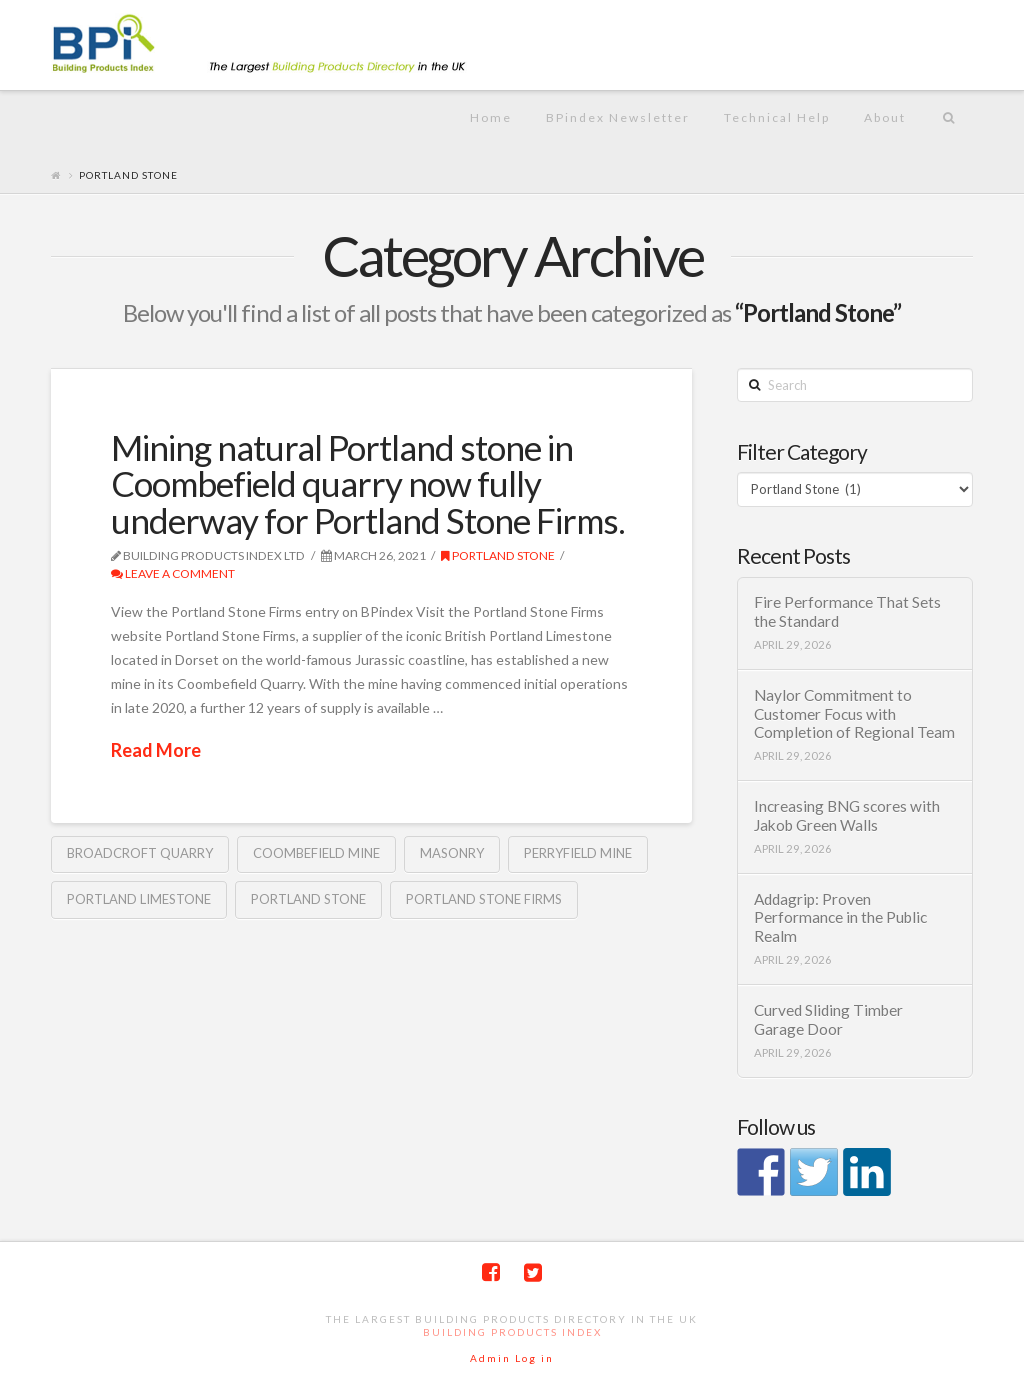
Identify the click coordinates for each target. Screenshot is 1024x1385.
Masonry (452, 853)
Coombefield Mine (316, 853)
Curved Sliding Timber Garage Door (828, 1019)
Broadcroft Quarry (140, 853)
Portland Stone (498, 555)
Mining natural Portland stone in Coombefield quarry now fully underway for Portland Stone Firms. (368, 484)
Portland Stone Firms (484, 899)
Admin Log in (512, 1358)
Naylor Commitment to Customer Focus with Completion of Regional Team (854, 713)
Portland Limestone (139, 899)
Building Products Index (512, 1332)
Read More (156, 750)
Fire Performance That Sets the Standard (847, 611)
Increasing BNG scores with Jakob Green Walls (847, 815)
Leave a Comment (173, 573)
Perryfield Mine (578, 853)
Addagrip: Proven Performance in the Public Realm (840, 917)
